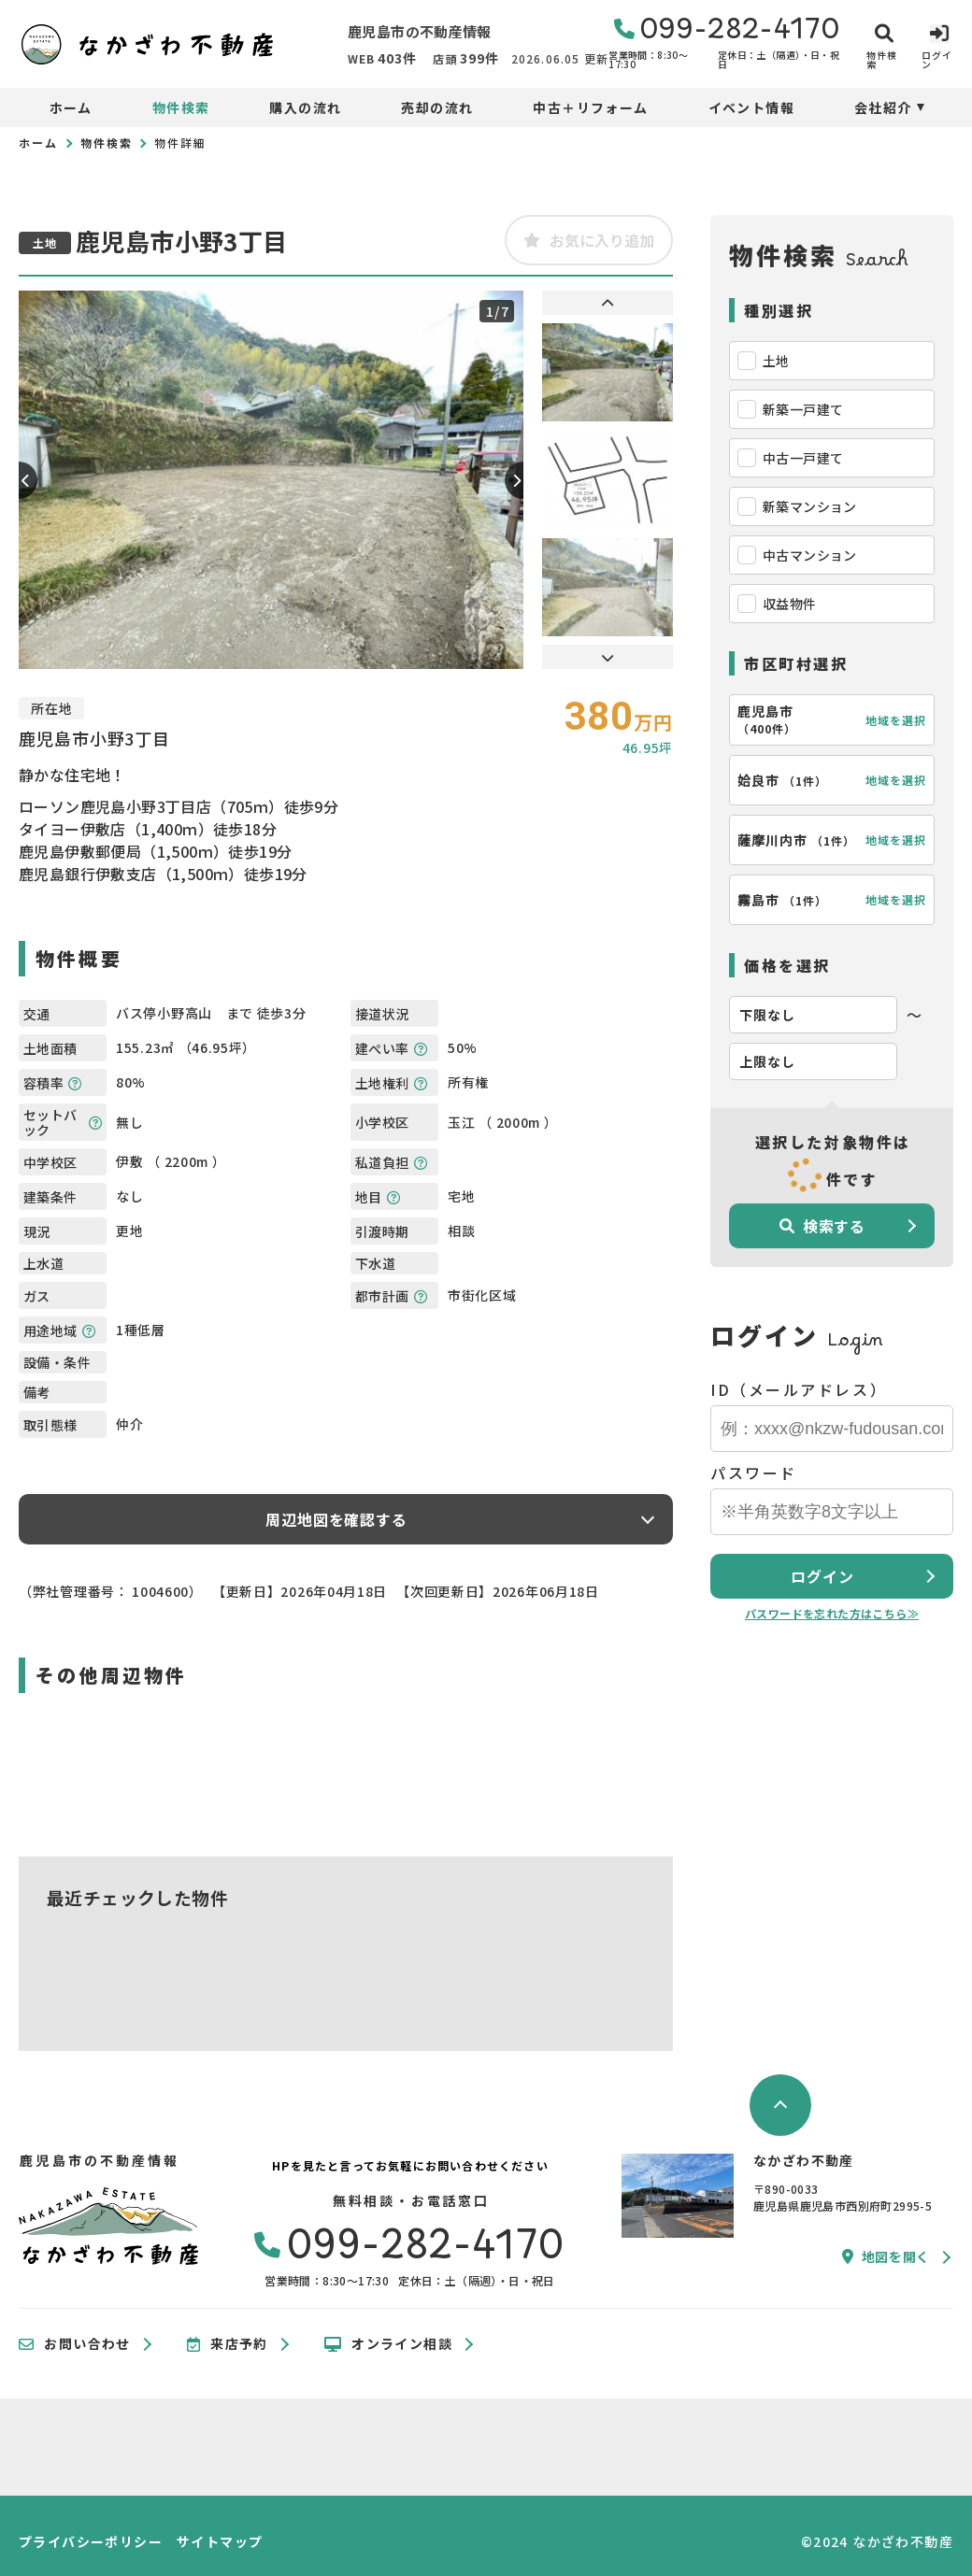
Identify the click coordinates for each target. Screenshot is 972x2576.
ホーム (71, 107)
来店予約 (227, 2344)
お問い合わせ (75, 2344)
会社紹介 (883, 107)
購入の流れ (305, 107)
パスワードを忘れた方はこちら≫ (832, 1613)
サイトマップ (220, 2541)
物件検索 (181, 107)
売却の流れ (437, 107)
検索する (822, 1226)
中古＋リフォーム (590, 107)
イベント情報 (751, 107)
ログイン (822, 1576)
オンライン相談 (388, 2344)
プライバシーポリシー (91, 2541)
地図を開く (886, 2256)
